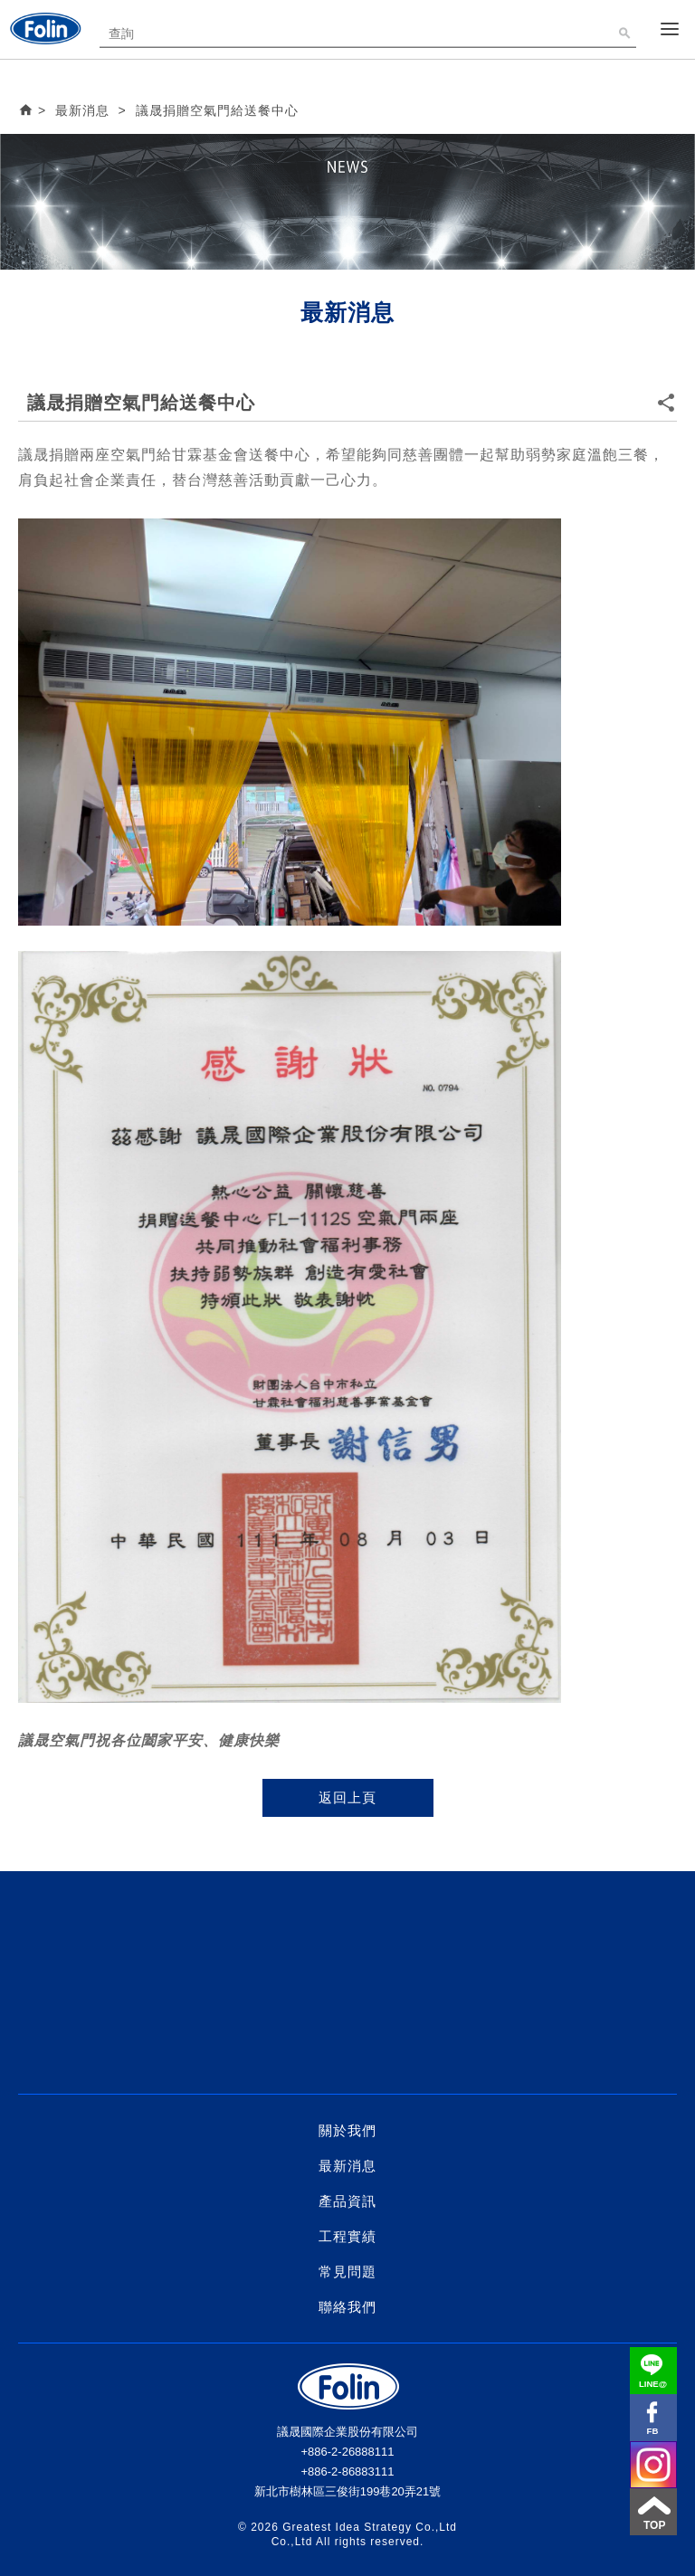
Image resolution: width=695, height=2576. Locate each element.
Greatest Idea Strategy (347, 2527)
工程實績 (347, 2236)
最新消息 (347, 2165)
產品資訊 (347, 2201)
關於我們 (347, 2130)
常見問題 (347, 2271)
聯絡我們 (347, 2307)
